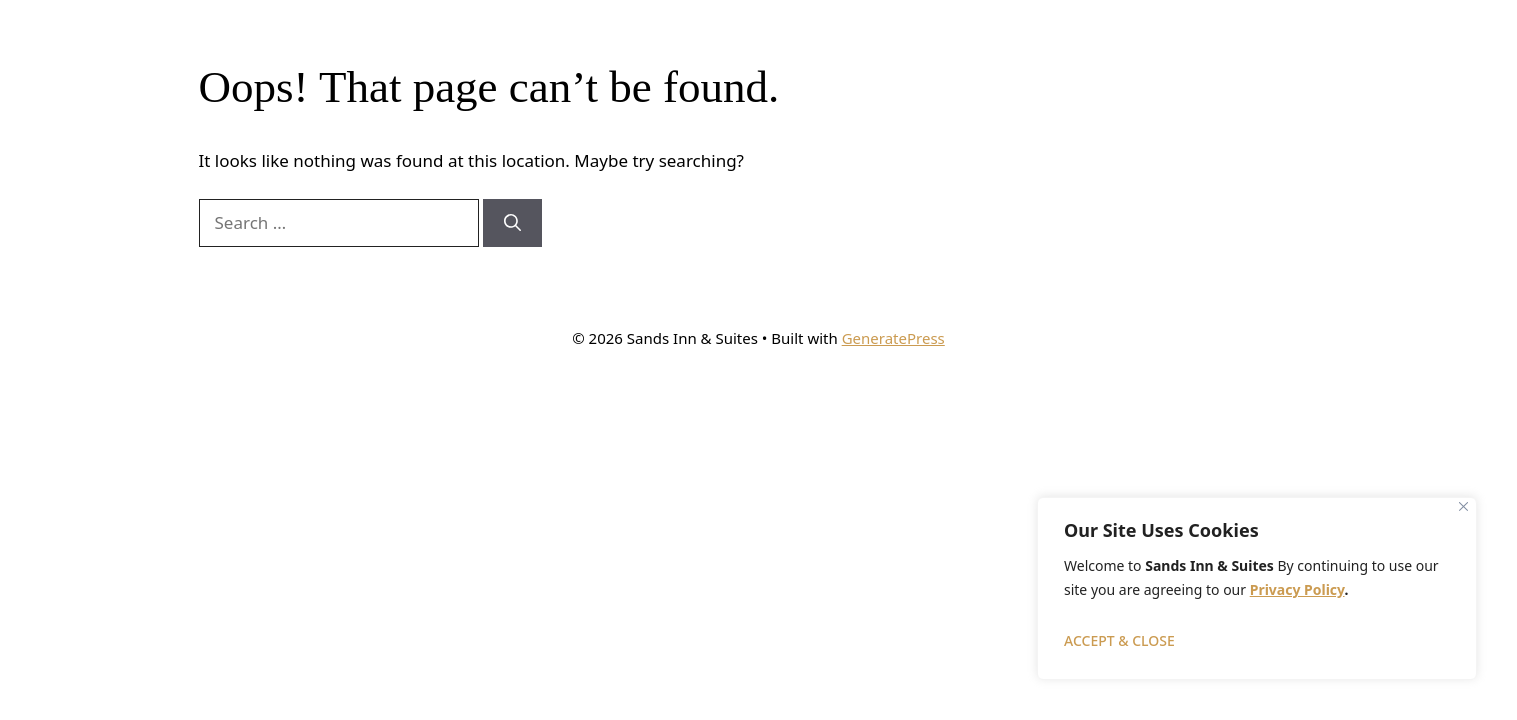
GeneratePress (893, 338)
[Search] (512, 223)
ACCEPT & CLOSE (1119, 640)
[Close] (1463, 506)
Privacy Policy (1297, 589)
